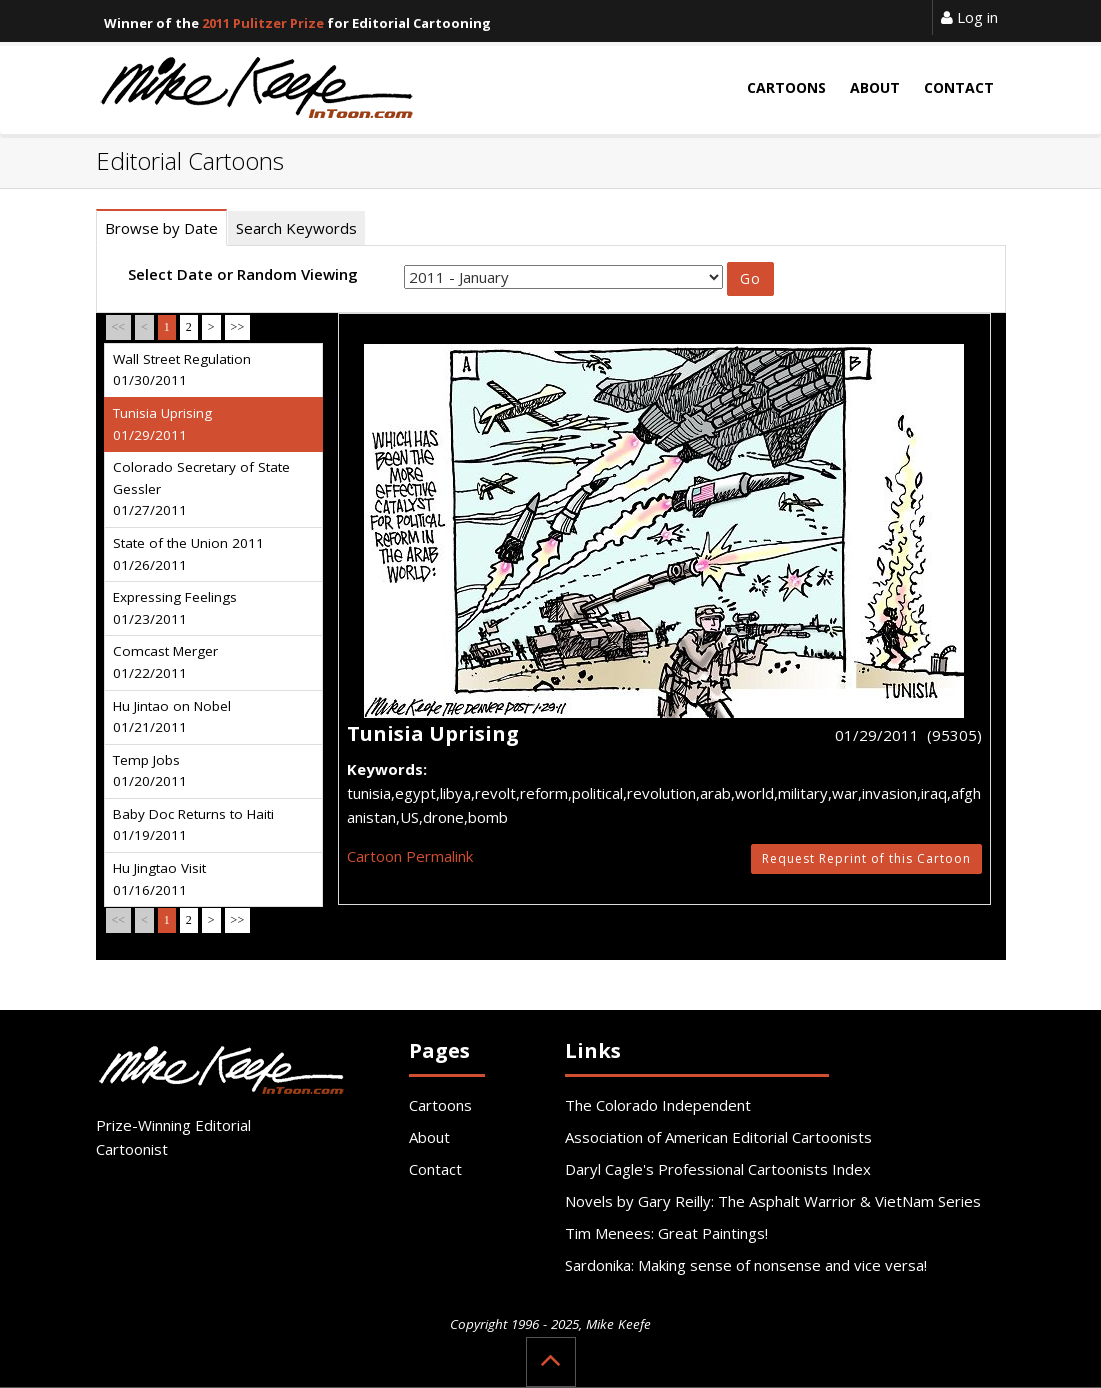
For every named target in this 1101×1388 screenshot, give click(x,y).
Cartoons (440, 1105)
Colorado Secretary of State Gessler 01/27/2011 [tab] (201, 488)
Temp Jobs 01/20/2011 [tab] (150, 771)
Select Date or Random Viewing (243, 274)
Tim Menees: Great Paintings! (666, 1233)
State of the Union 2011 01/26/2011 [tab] (188, 554)
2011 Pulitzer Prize (263, 23)
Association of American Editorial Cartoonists (718, 1137)
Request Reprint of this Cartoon (866, 858)
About (429, 1137)
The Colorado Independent (658, 1105)
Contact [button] (959, 87)
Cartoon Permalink (410, 856)
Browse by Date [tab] (161, 228)
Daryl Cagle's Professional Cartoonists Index (718, 1169)
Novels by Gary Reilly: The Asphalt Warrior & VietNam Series (773, 1201)
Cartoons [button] (786, 87)
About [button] (875, 87)
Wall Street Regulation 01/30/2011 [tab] (182, 370)
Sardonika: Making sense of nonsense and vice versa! (746, 1265)
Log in (969, 17)
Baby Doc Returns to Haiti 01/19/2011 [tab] (193, 825)
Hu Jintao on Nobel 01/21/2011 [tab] (172, 717)
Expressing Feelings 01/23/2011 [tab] (175, 608)
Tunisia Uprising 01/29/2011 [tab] (162, 424)
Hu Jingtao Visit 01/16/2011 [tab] (159, 879)
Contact (435, 1169)
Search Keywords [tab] (296, 228)
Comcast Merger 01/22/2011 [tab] (165, 662)
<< (119, 327)
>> (238, 327)
